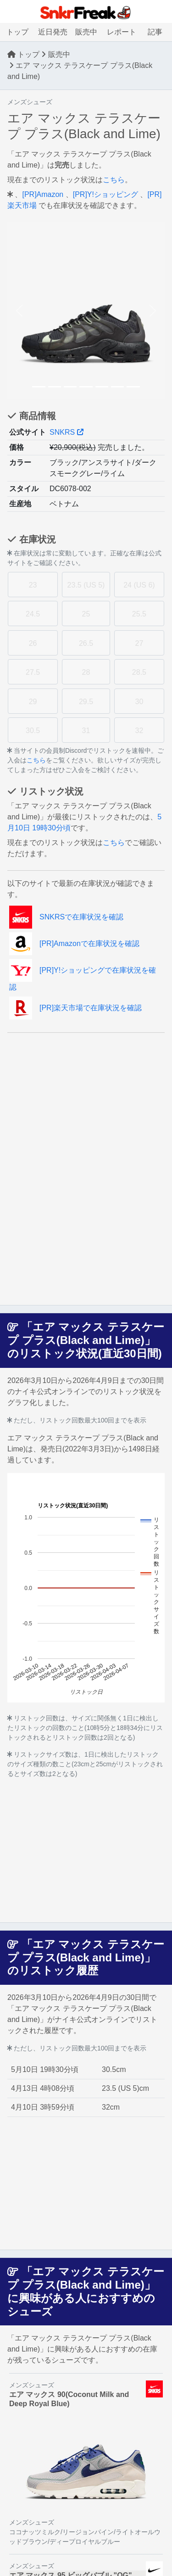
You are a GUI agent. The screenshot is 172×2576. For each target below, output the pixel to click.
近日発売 (52, 32)
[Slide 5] (101, 386)
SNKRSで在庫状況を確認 (66, 917)
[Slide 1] (38, 386)
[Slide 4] (85, 386)
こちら (114, 180)
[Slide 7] (133, 386)
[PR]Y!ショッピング (105, 194)
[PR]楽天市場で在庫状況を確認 (75, 1008)
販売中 (86, 32)
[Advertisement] (86, 1097)
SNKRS (66, 432)
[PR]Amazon (42, 194)
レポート (121, 32)
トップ (17, 32)
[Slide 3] (70, 386)
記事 (155, 32)
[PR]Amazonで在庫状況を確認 (74, 943)
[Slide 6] (117, 386)
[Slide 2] (54, 386)
